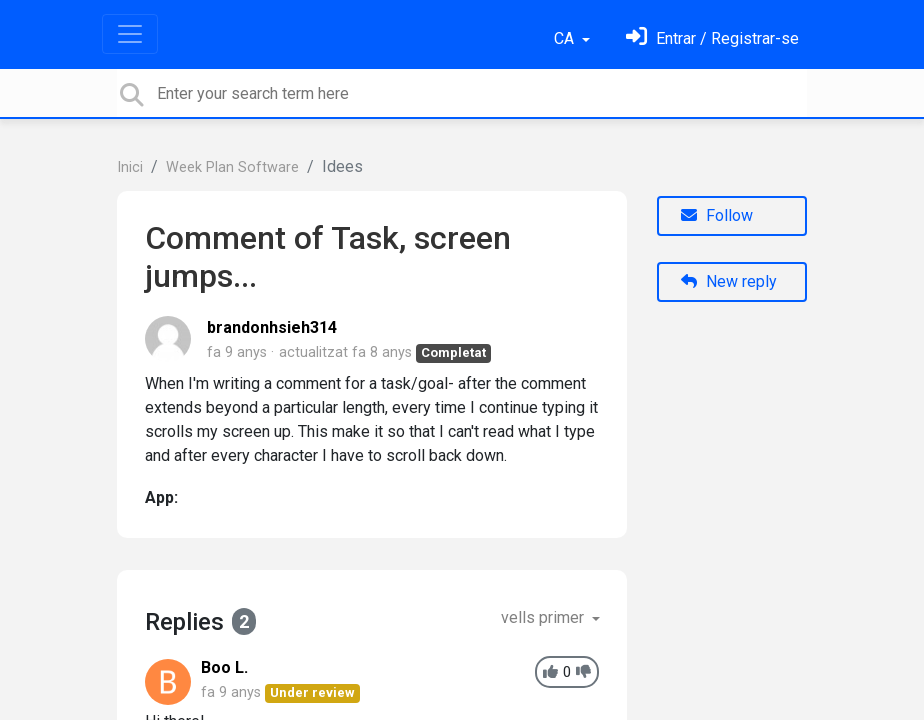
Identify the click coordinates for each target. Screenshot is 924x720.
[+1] (550, 672)
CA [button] (566, 38)
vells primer (544, 617)
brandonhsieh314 (272, 327)
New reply (729, 281)
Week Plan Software (232, 167)
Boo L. (224, 667)
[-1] (583, 672)
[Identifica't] (712, 38)
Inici (130, 167)
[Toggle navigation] (130, 34)
